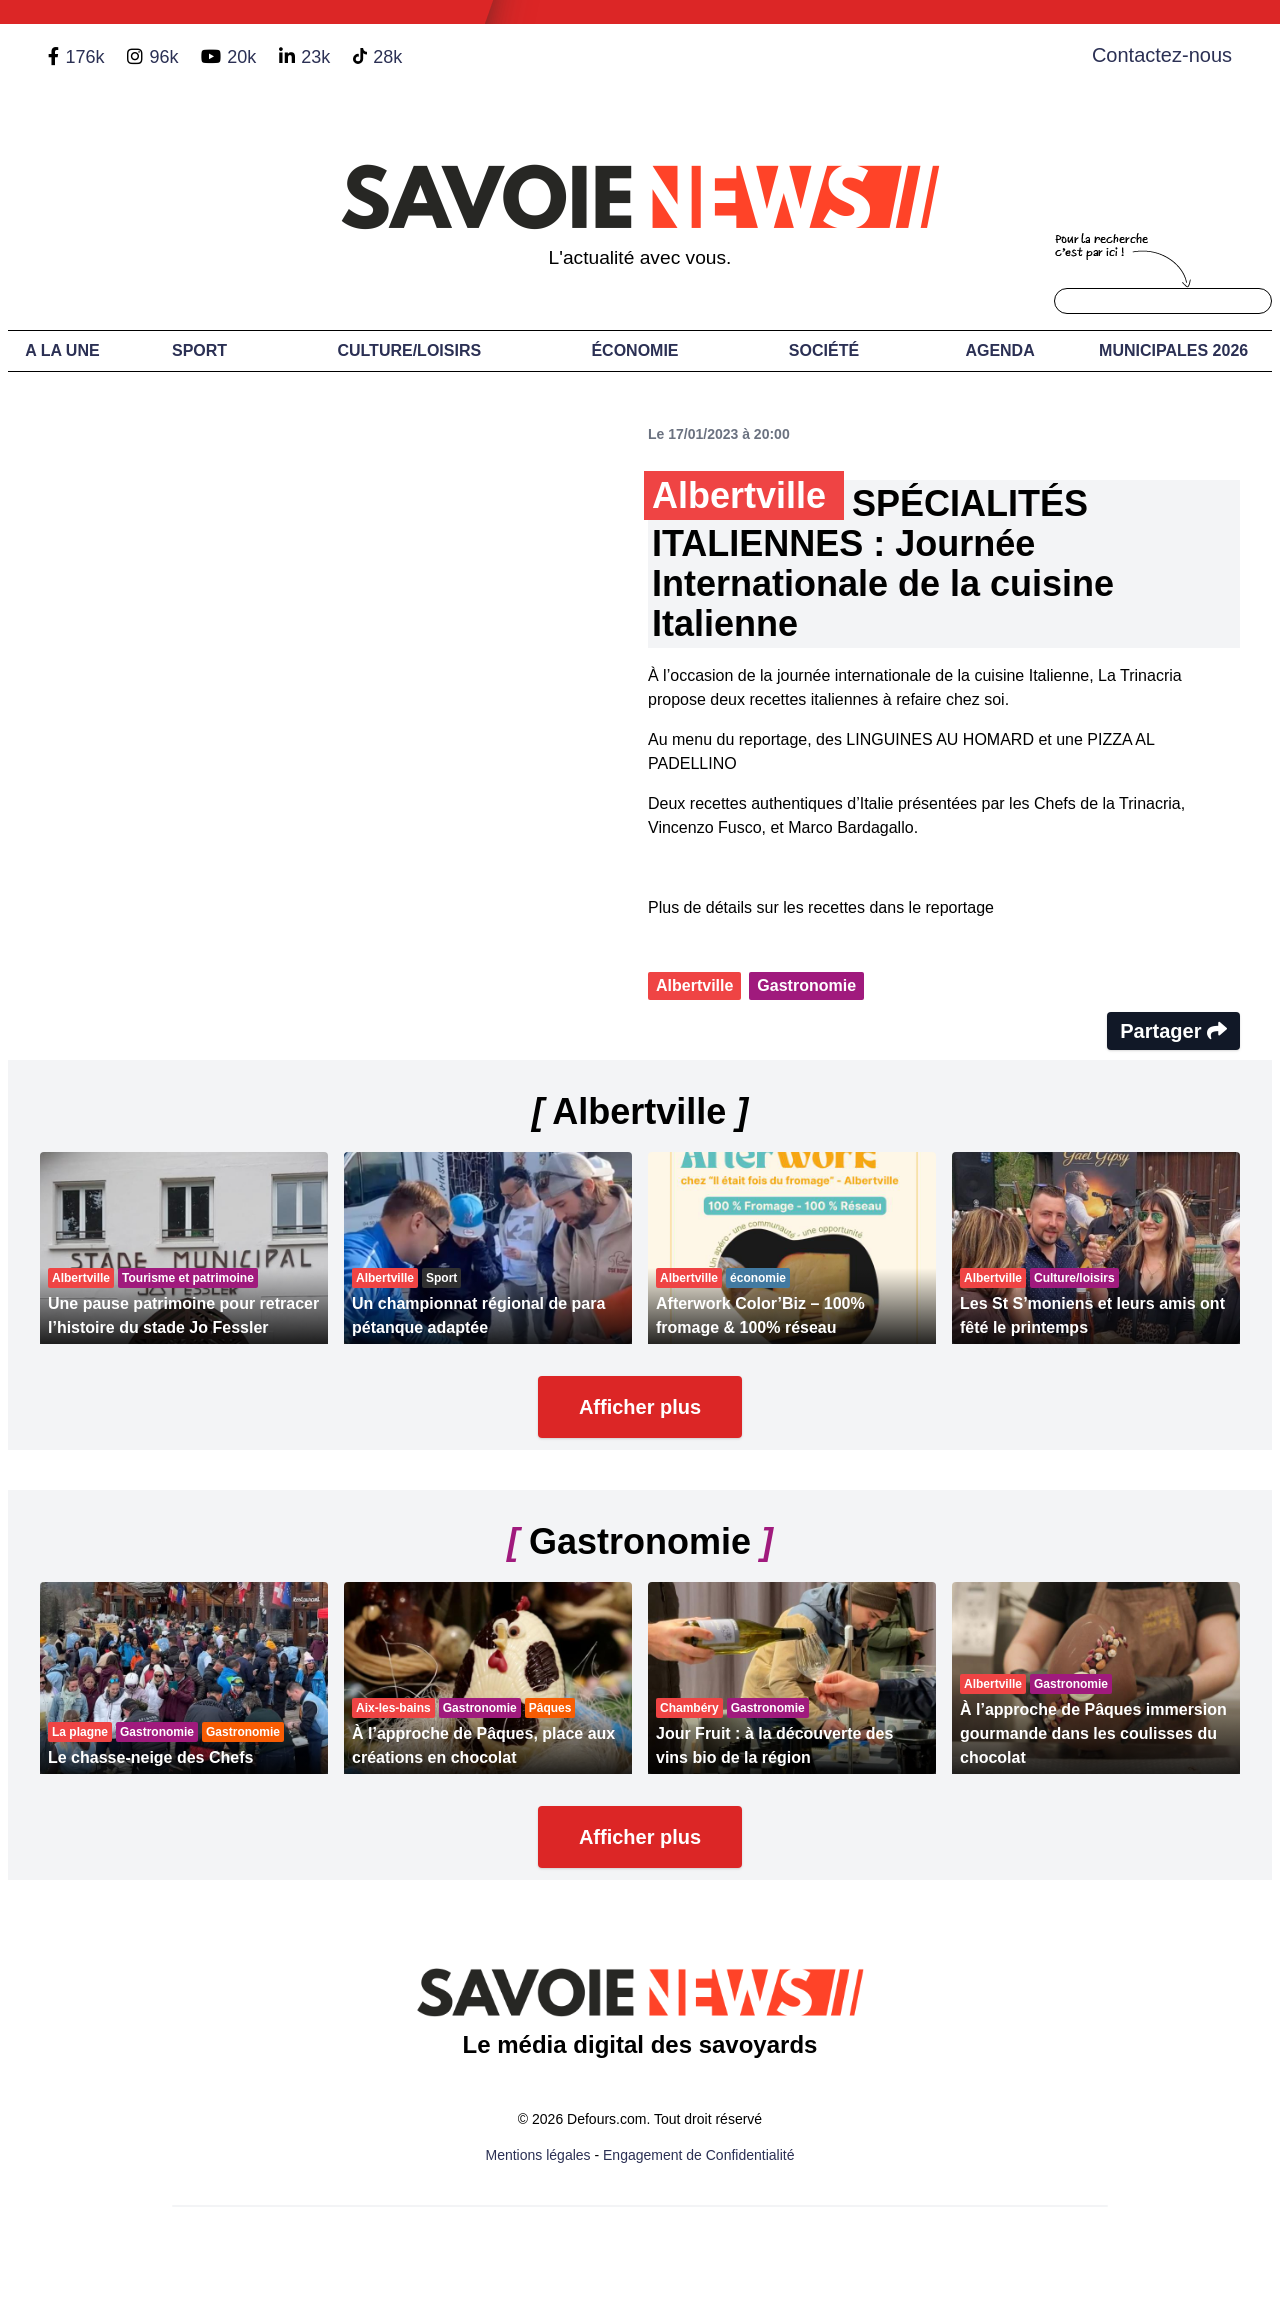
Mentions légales (538, 2155)
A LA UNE (62, 350)
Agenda (999, 350)
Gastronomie (806, 985)
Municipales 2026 (1173, 350)
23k (315, 57)
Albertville (694, 985)
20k (241, 57)
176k (84, 57)
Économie (634, 350)
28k (387, 57)
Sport (199, 350)
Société (824, 350)
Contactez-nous (1162, 55)
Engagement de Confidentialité (698, 2155)
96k (163, 57)
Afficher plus (640, 1407)
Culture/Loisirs (409, 350)
